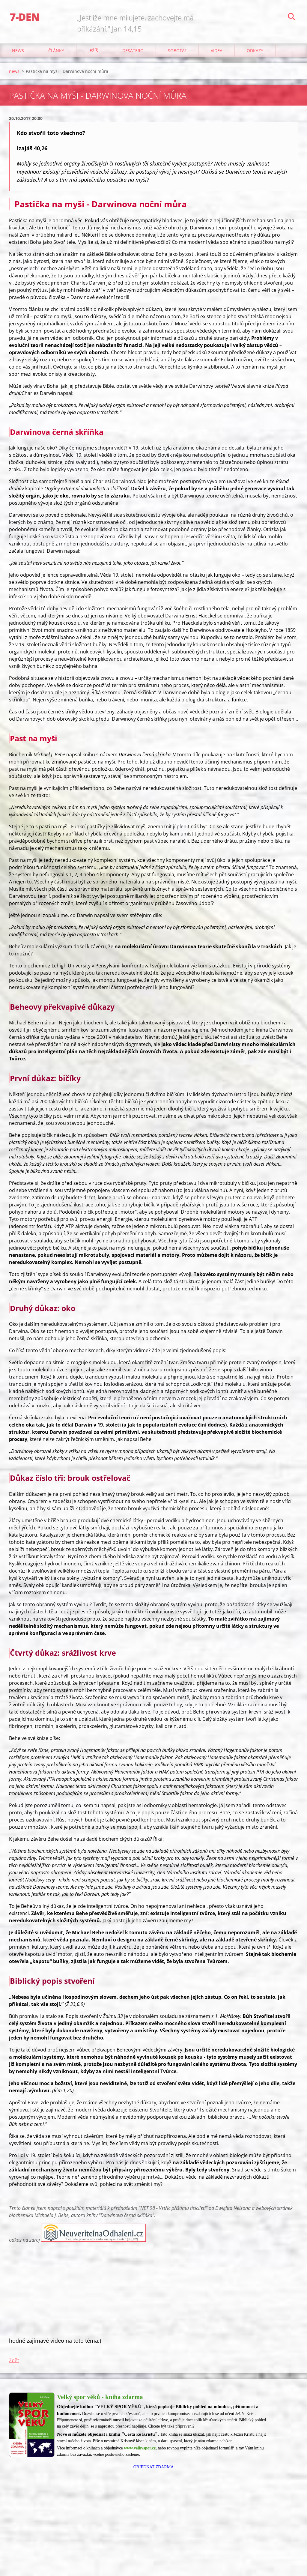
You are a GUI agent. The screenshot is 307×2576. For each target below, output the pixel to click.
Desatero (133, 50)
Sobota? (177, 50)
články (56, 50)
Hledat (291, 17)
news (18, 50)
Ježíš (93, 50)
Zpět (14, 2360)
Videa (216, 50)
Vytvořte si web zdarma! (271, 2563)
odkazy (255, 50)
